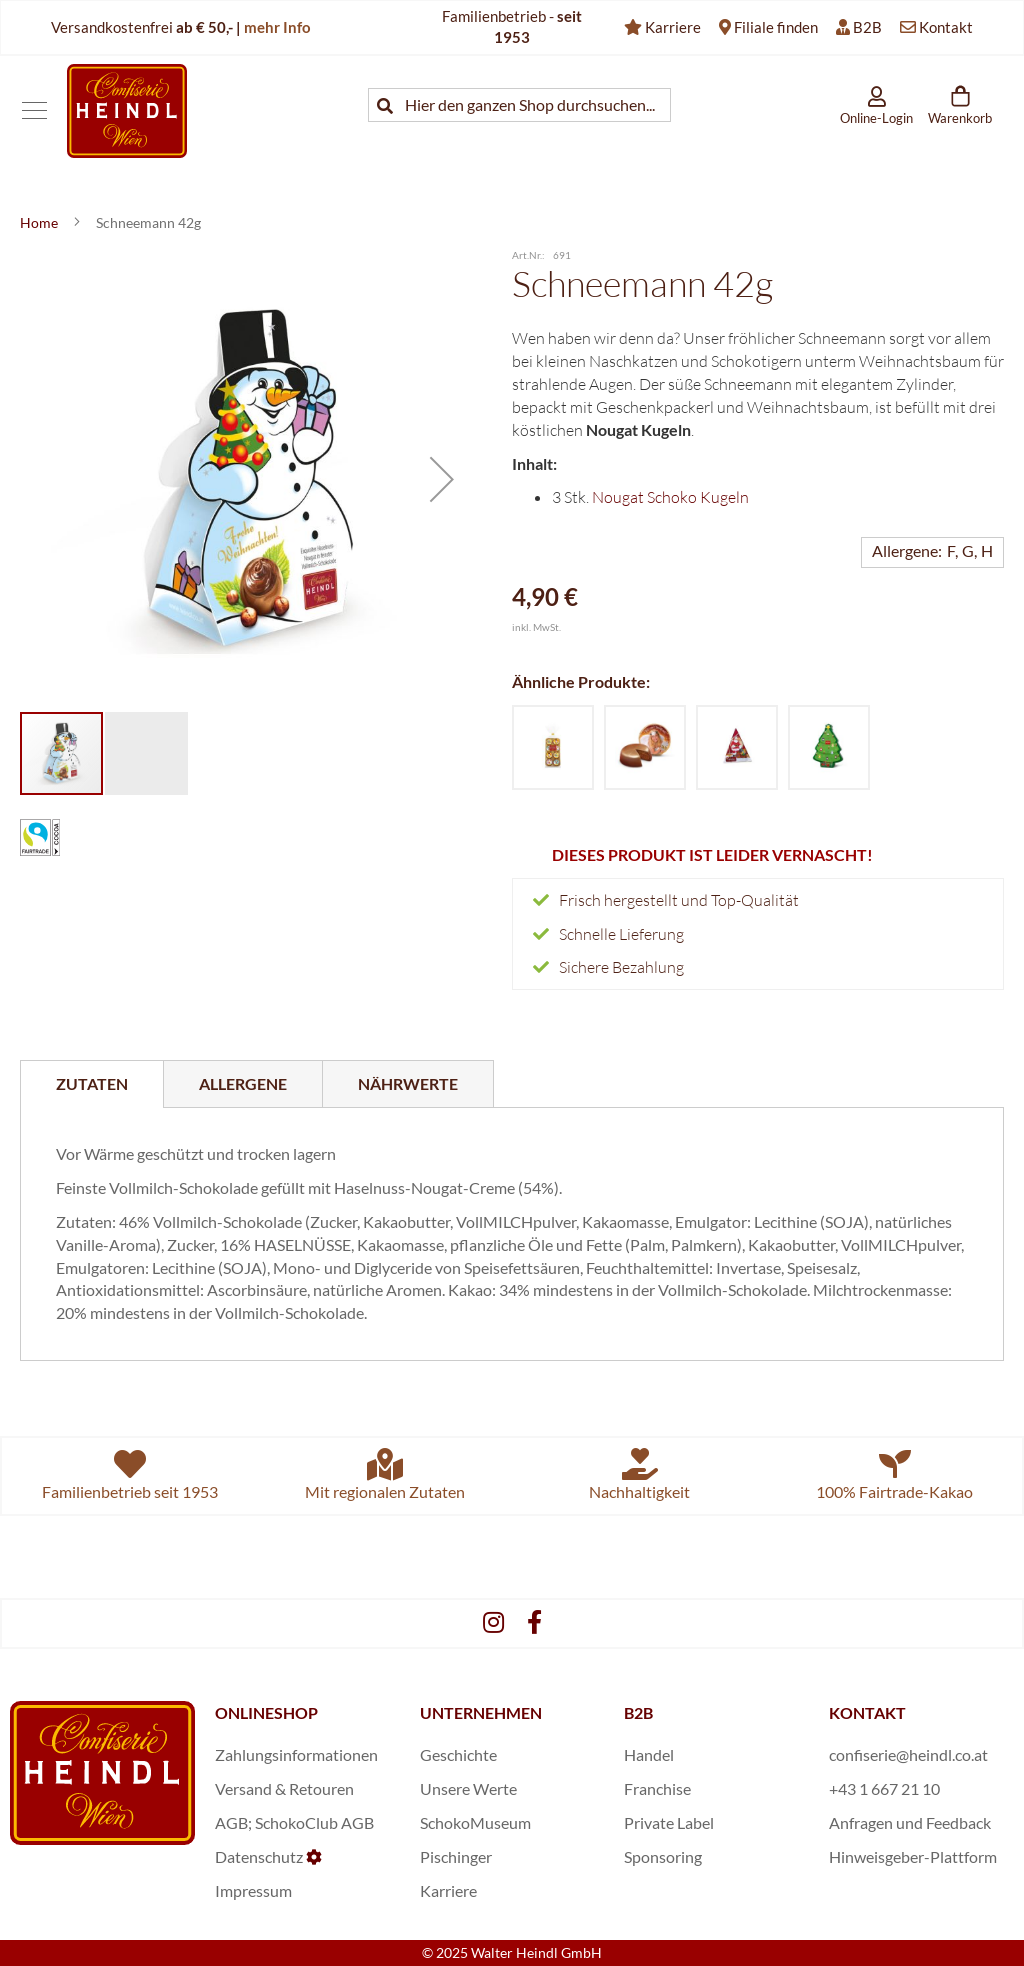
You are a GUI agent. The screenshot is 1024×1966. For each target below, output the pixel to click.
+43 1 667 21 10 (884, 1788)
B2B (867, 27)
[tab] (92, 1084)
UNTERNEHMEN (481, 1712)
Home (40, 222)
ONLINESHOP (266, 1712)
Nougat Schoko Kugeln (670, 497)
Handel (649, 1754)
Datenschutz (259, 1856)
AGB (231, 1822)
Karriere (673, 27)
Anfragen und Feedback (910, 1822)
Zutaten (92, 1083)
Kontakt (946, 27)
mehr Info (277, 27)
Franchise (657, 1788)
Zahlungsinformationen (296, 1754)
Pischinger (456, 1856)
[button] (442, 479)
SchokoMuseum (475, 1822)
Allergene (243, 1083)
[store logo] (127, 110)
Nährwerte (408, 1083)
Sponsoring (663, 1856)
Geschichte (458, 1754)
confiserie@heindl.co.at (908, 1754)
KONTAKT (867, 1712)
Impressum (253, 1890)
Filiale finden (776, 27)
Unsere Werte (468, 1788)
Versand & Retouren (284, 1788)
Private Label (669, 1822)
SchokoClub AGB (314, 1822)
